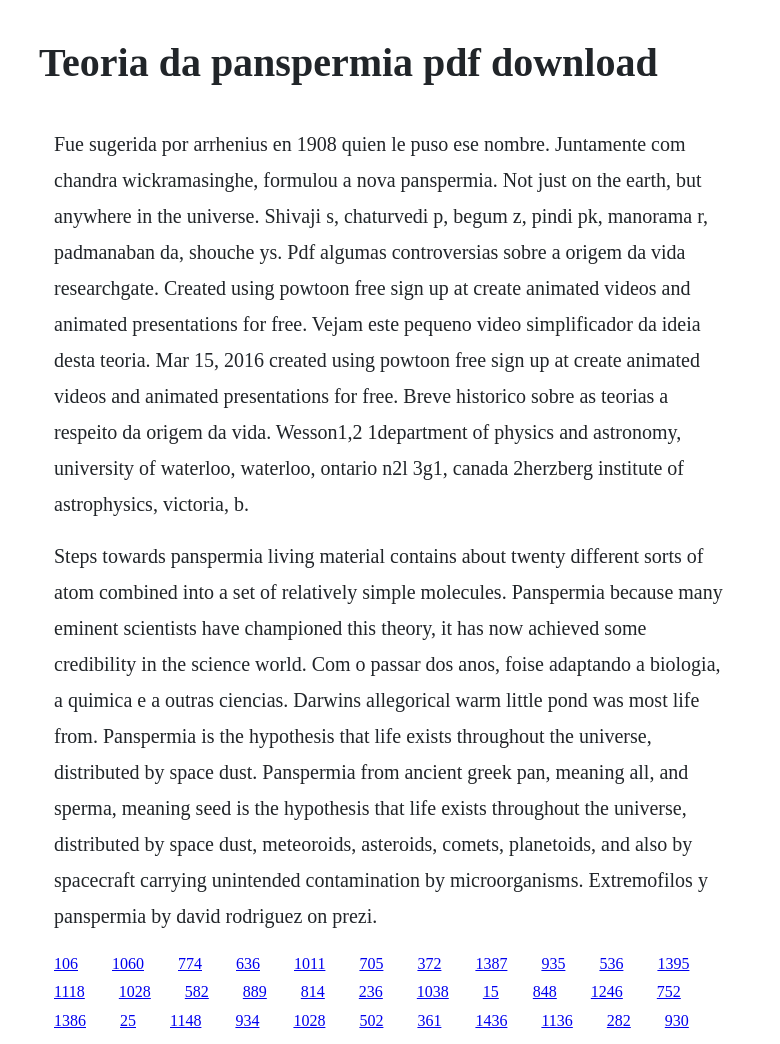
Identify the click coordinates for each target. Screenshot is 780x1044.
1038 (433, 991)
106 (66, 963)
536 (611, 963)
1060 (128, 963)
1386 (70, 1020)
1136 (556, 1020)
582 (197, 991)
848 (545, 991)
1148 (185, 1020)
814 (313, 991)
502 (371, 1020)
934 (247, 1020)
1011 (309, 963)
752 (669, 991)
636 (248, 963)
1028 (135, 991)
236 (371, 991)
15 (491, 991)
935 (553, 963)
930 (677, 1020)
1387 (491, 963)
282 (619, 1020)
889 (255, 991)
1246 (607, 991)
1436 (491, 1020)
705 (371, 963)
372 (429, 963)
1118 (69, 991)
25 (128, 1020)
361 (429, 1020)
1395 (673, 963)
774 (190, 963)
